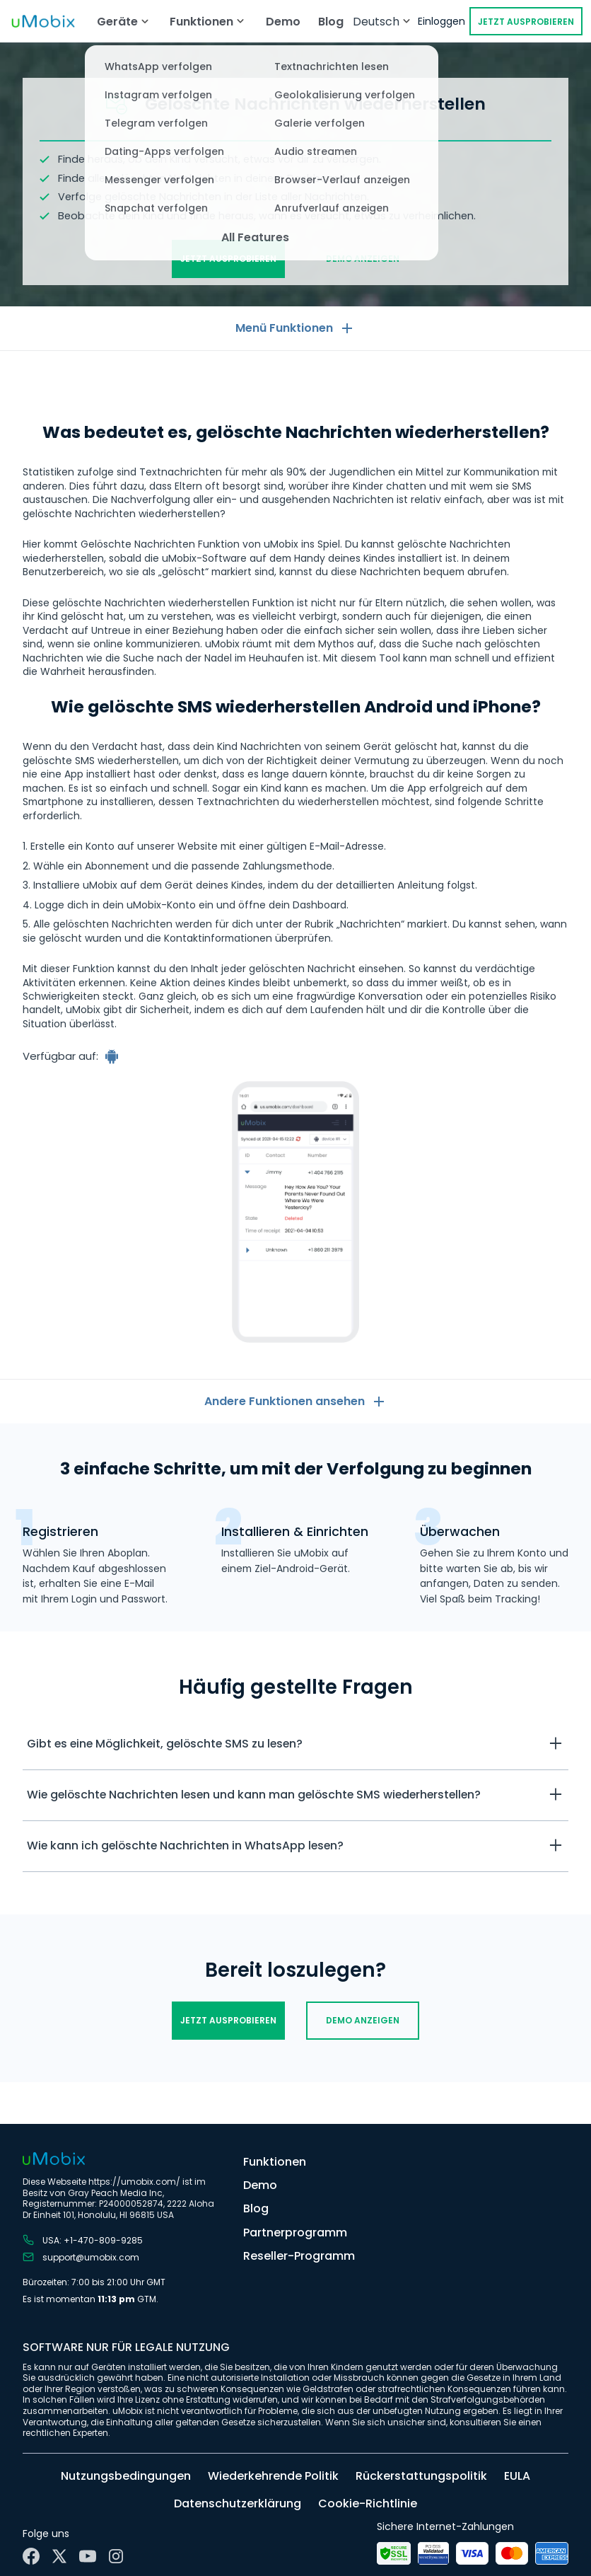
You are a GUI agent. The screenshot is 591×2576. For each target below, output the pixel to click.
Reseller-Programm (299, 2256)
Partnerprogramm (295, 2232)
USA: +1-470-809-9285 (83, 2240)
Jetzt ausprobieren (526, 22)
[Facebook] (31, 2556)
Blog (331, 21)
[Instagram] (115, 2556)
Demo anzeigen (362, 259)
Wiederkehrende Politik (273, 2476)
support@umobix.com (81, 2257)
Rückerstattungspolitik (421, 2476)
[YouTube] (87, 2556)
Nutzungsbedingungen (126, 2476)
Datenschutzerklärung (237, 2503)
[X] (59, 2556)
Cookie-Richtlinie (367, 2503)
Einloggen (441, 21)
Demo (283, 21)
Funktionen (274, 2162)
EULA (517, 2476)
